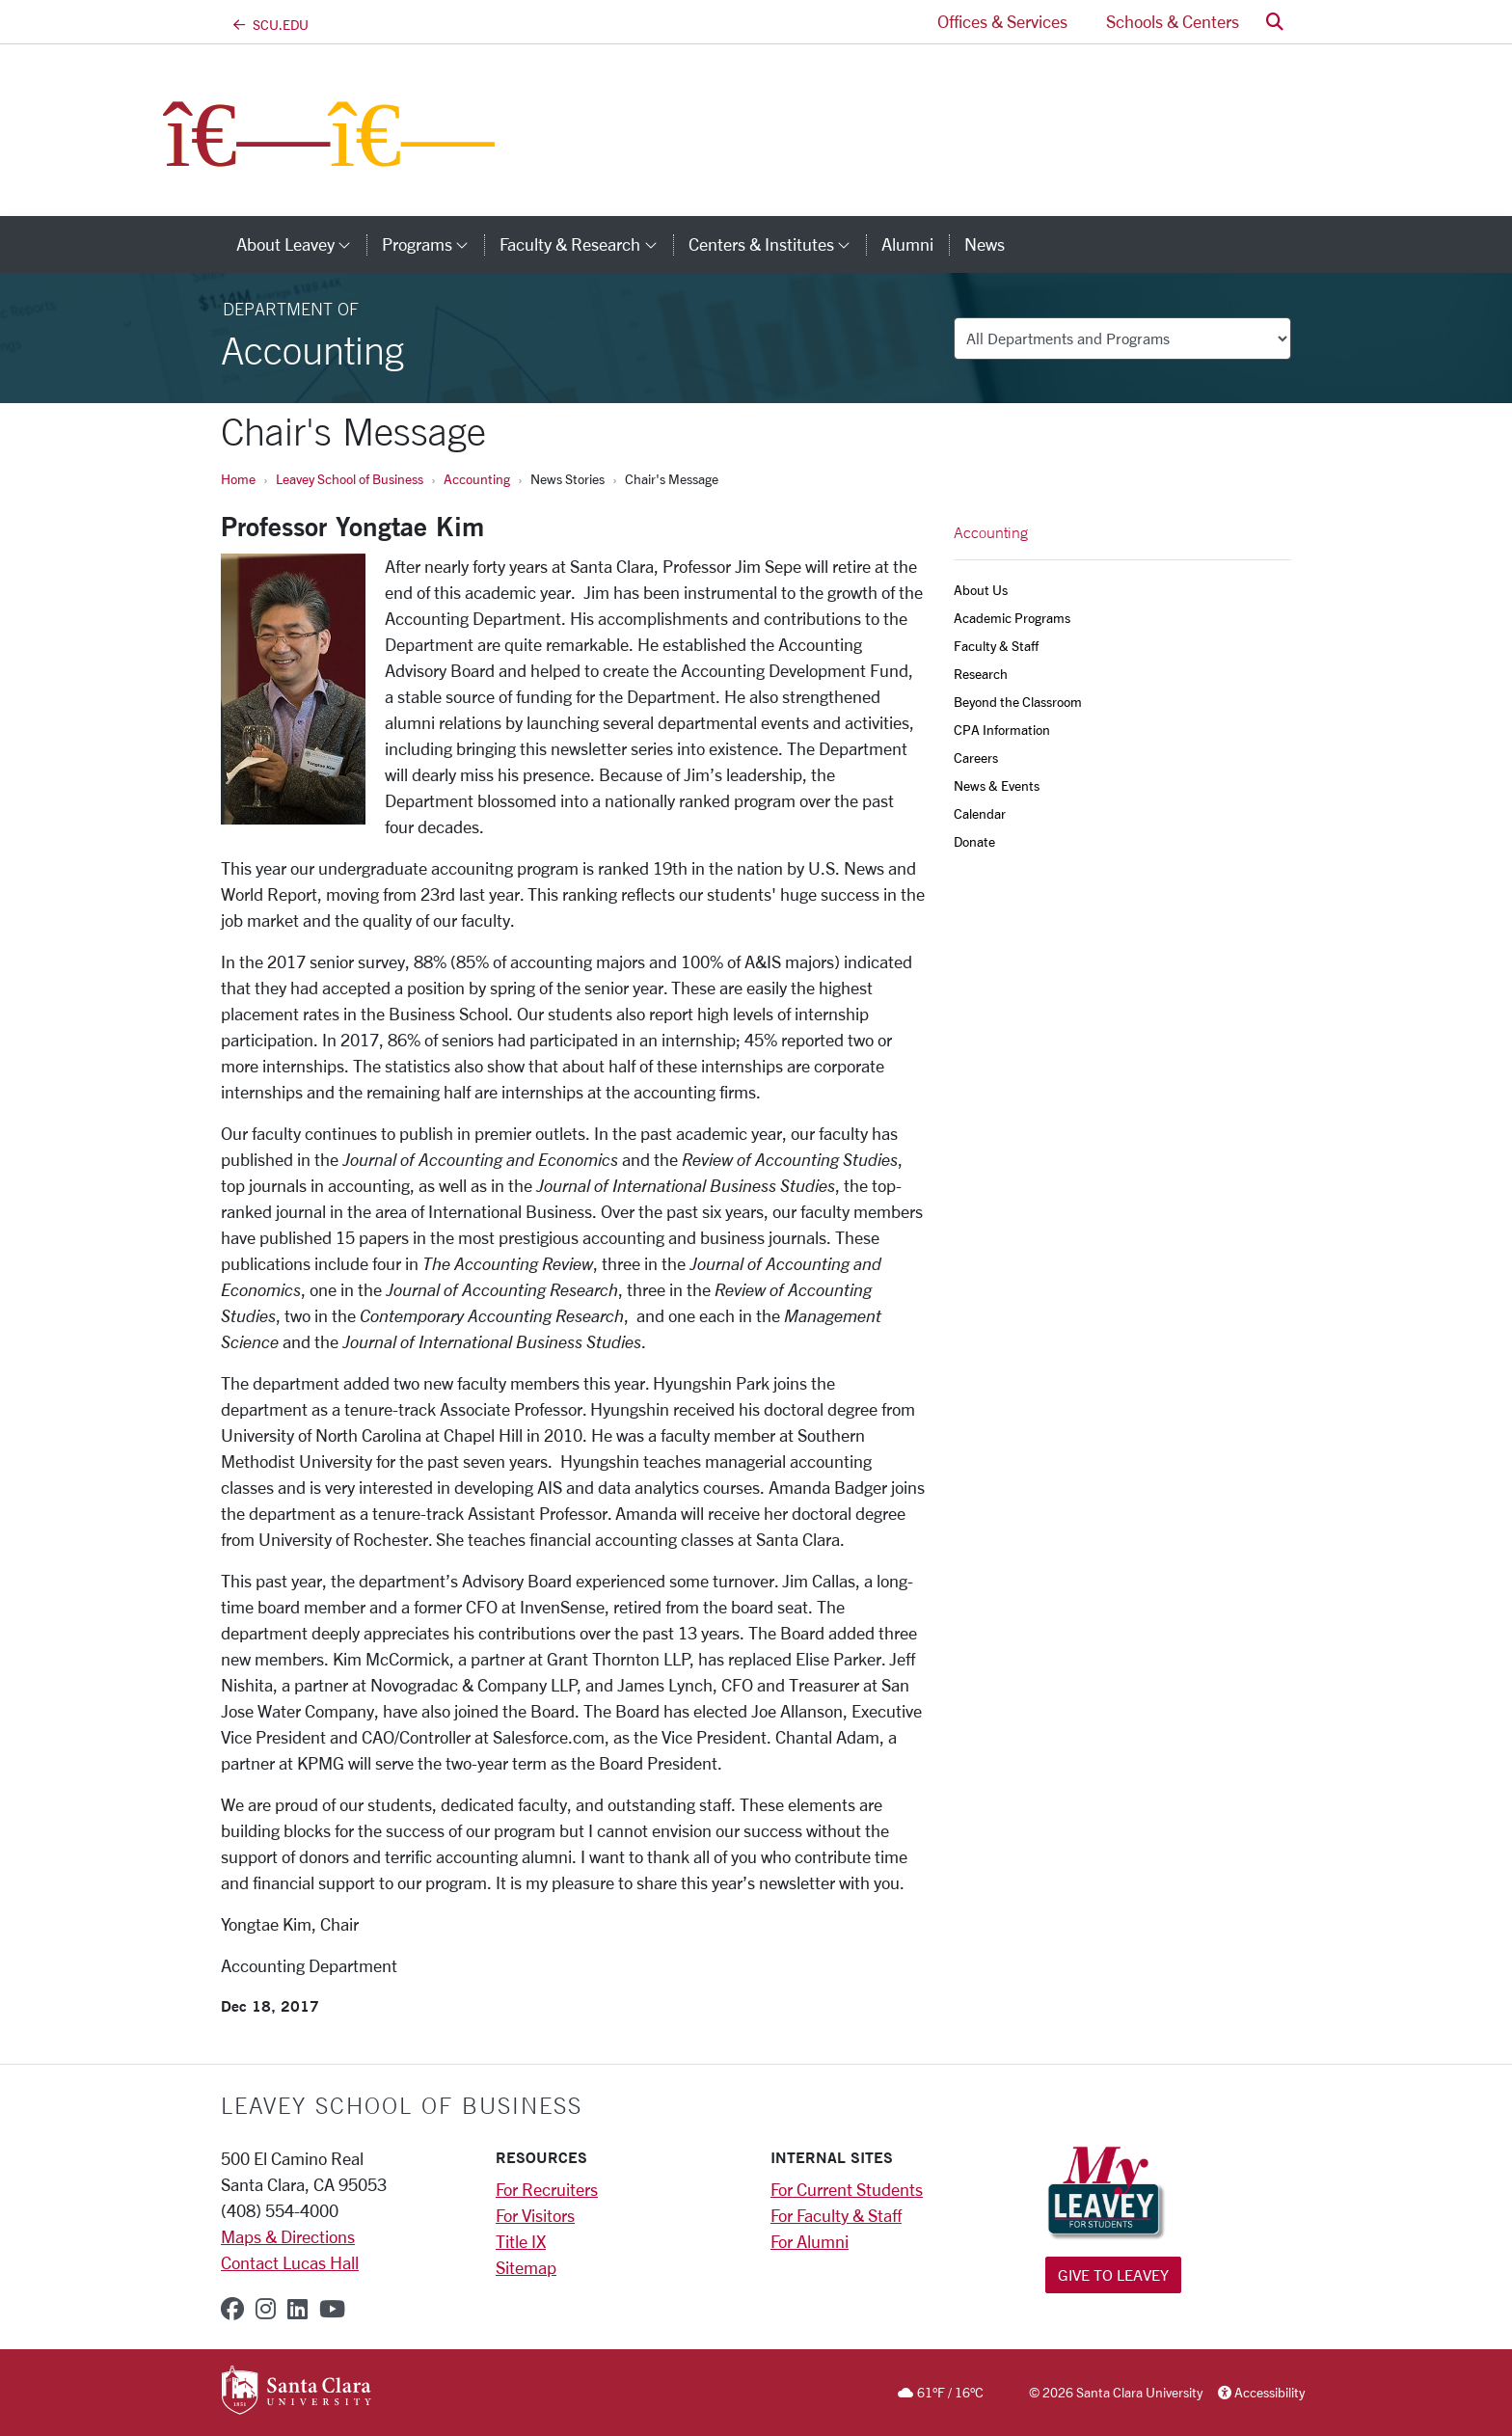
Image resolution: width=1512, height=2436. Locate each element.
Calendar (980, 813)
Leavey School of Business (349, 479)
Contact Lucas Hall (290, 2262)
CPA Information (1002, 729)
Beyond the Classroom (1018, 701)
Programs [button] (433, 244)
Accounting (477, 479)
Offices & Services (1002, 21)
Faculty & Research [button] (586, 244)
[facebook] (232, 2308)
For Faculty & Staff (836, 2215)
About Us (981, 590)
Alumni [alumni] (907, 244)
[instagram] (266, 2308)
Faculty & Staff (996, 645)
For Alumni (809, 2241)
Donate (974, 841)
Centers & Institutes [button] (777, 244)
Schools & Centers (1172, 21)
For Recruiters (547, 2189)
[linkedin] (297, 2308)
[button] (1274, 21)
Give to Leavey (1113, 2274)
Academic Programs (1012, 617)
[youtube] (332, 2308)
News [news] (984, 244)
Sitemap (526, 2267)
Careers (976, 757)
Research (981, 673)
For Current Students (846, 2189)
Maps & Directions (288, 2236)
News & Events (997, 785)
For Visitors (535, 2215)
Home (238, 479)
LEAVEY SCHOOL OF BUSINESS (401, 2105)
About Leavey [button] (301, 244)
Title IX (521, 2241)
